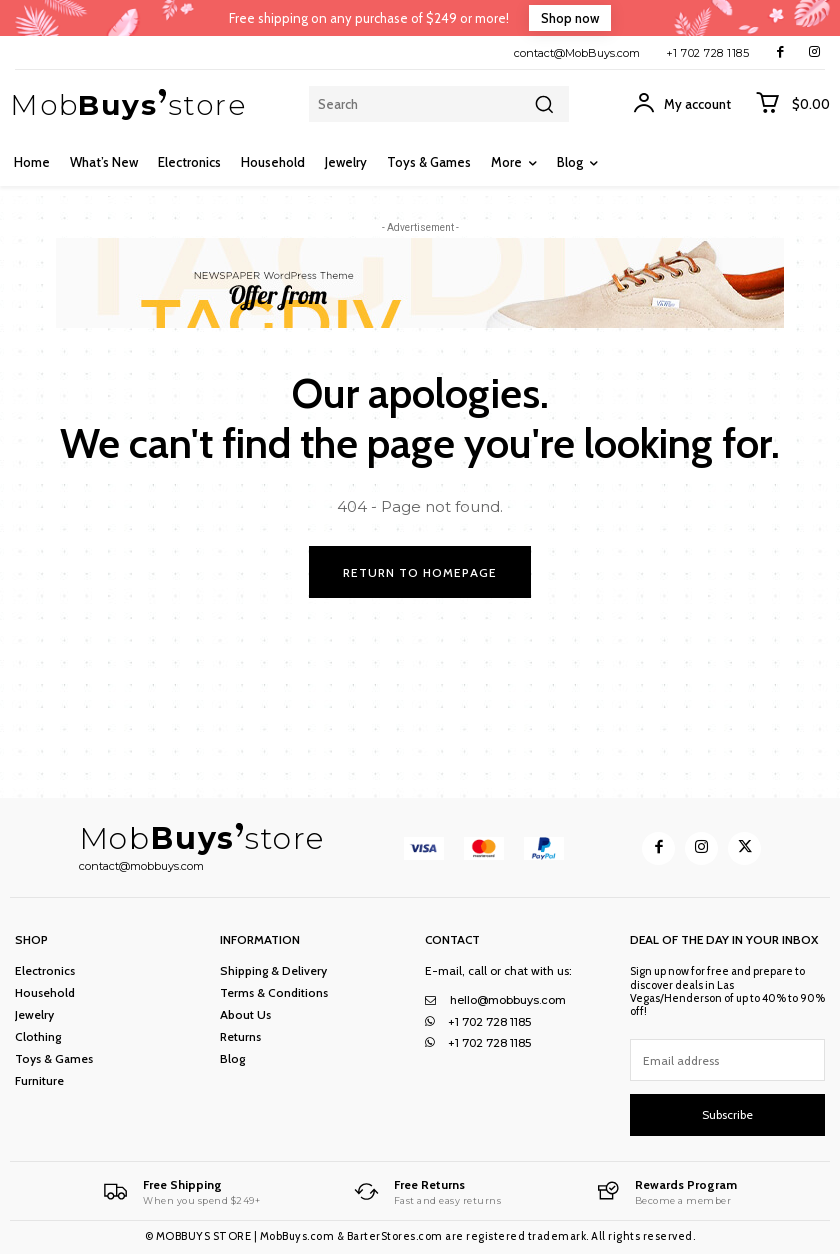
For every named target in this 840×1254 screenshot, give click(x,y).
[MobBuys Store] (181, 1191)
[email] (727, 1060)
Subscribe (727, 1114)
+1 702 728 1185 (708, 53)
